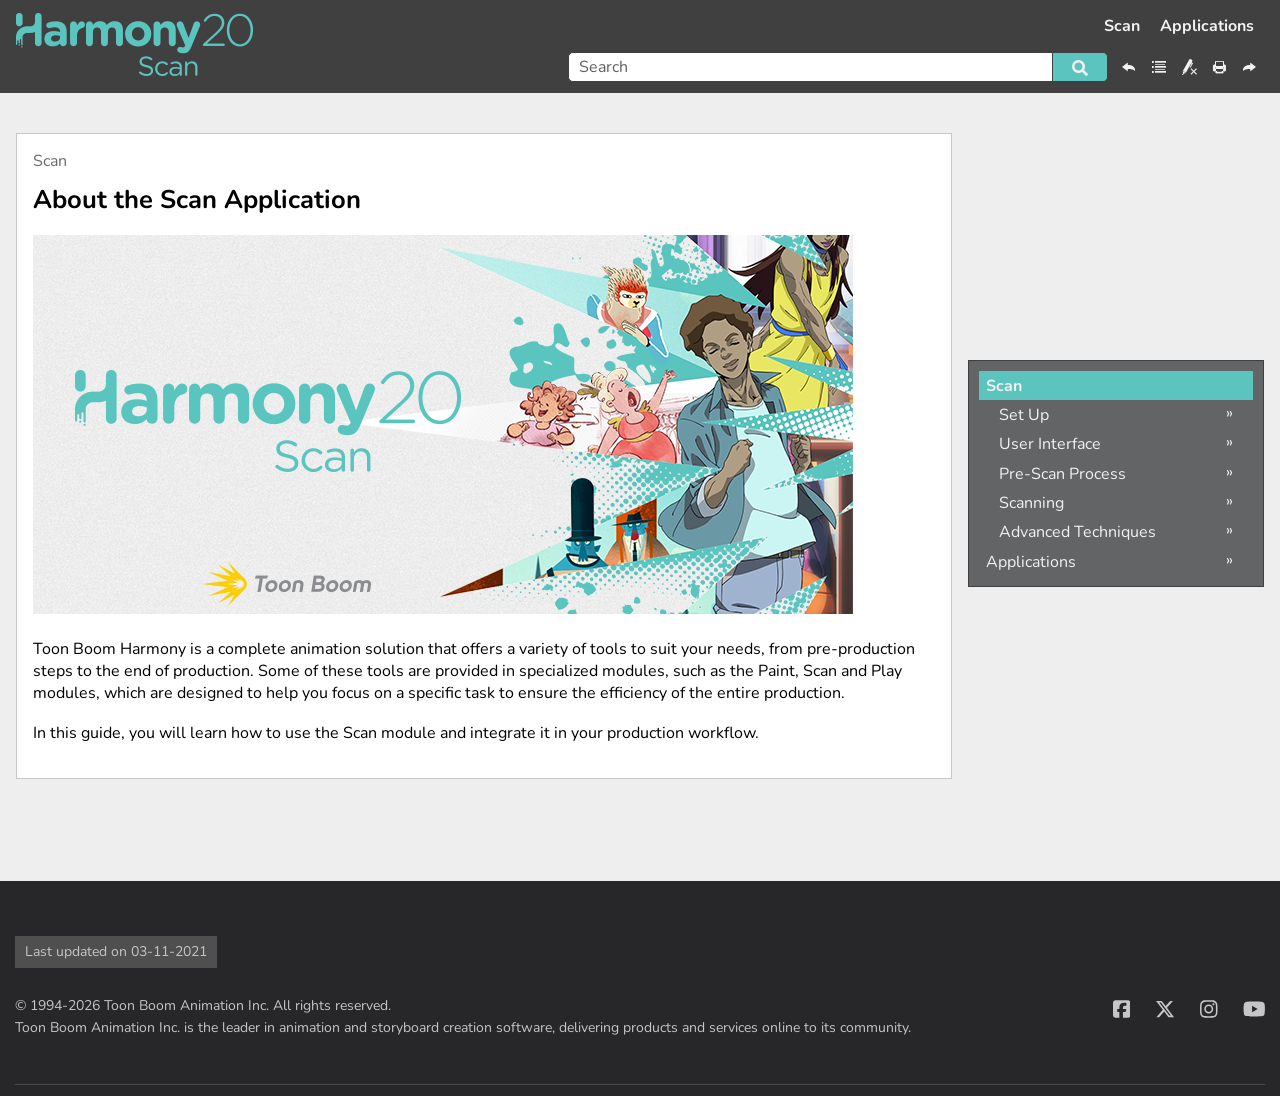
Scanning (1031, 503)
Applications (1207, 26)
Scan (1122, 26)
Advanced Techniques (1077, 532)
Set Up (1024, 415)
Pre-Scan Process (1062, 474)
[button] (1080, 67)
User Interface (1050, 444)
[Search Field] (838, 67)
